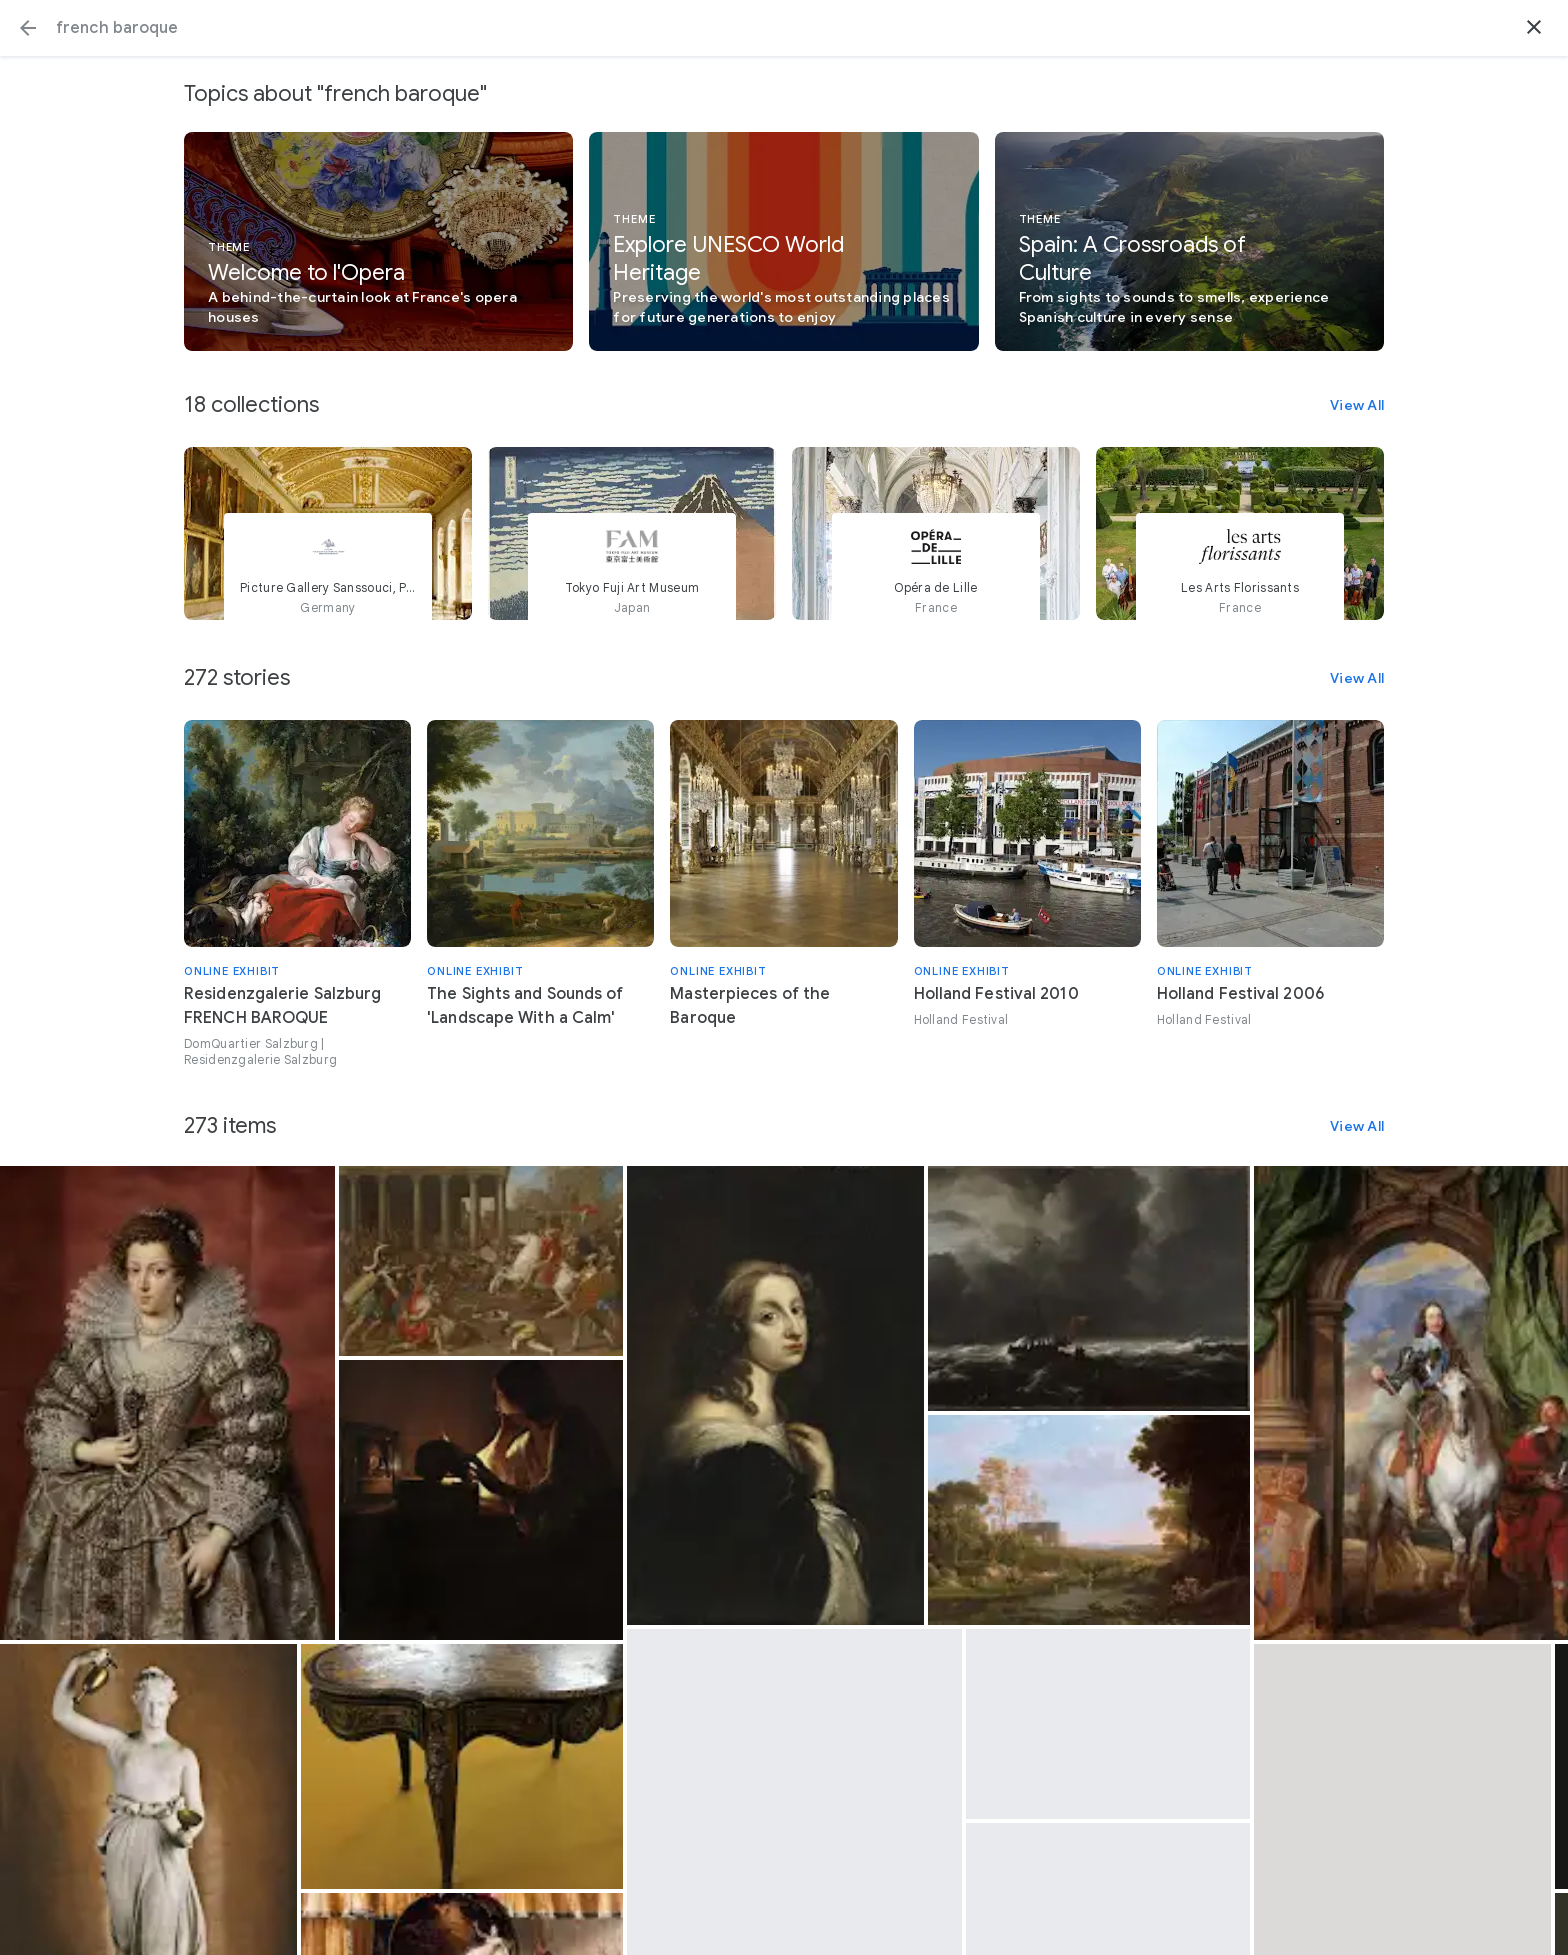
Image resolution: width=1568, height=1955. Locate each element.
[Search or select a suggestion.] (784, 28)
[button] (28, 28)
